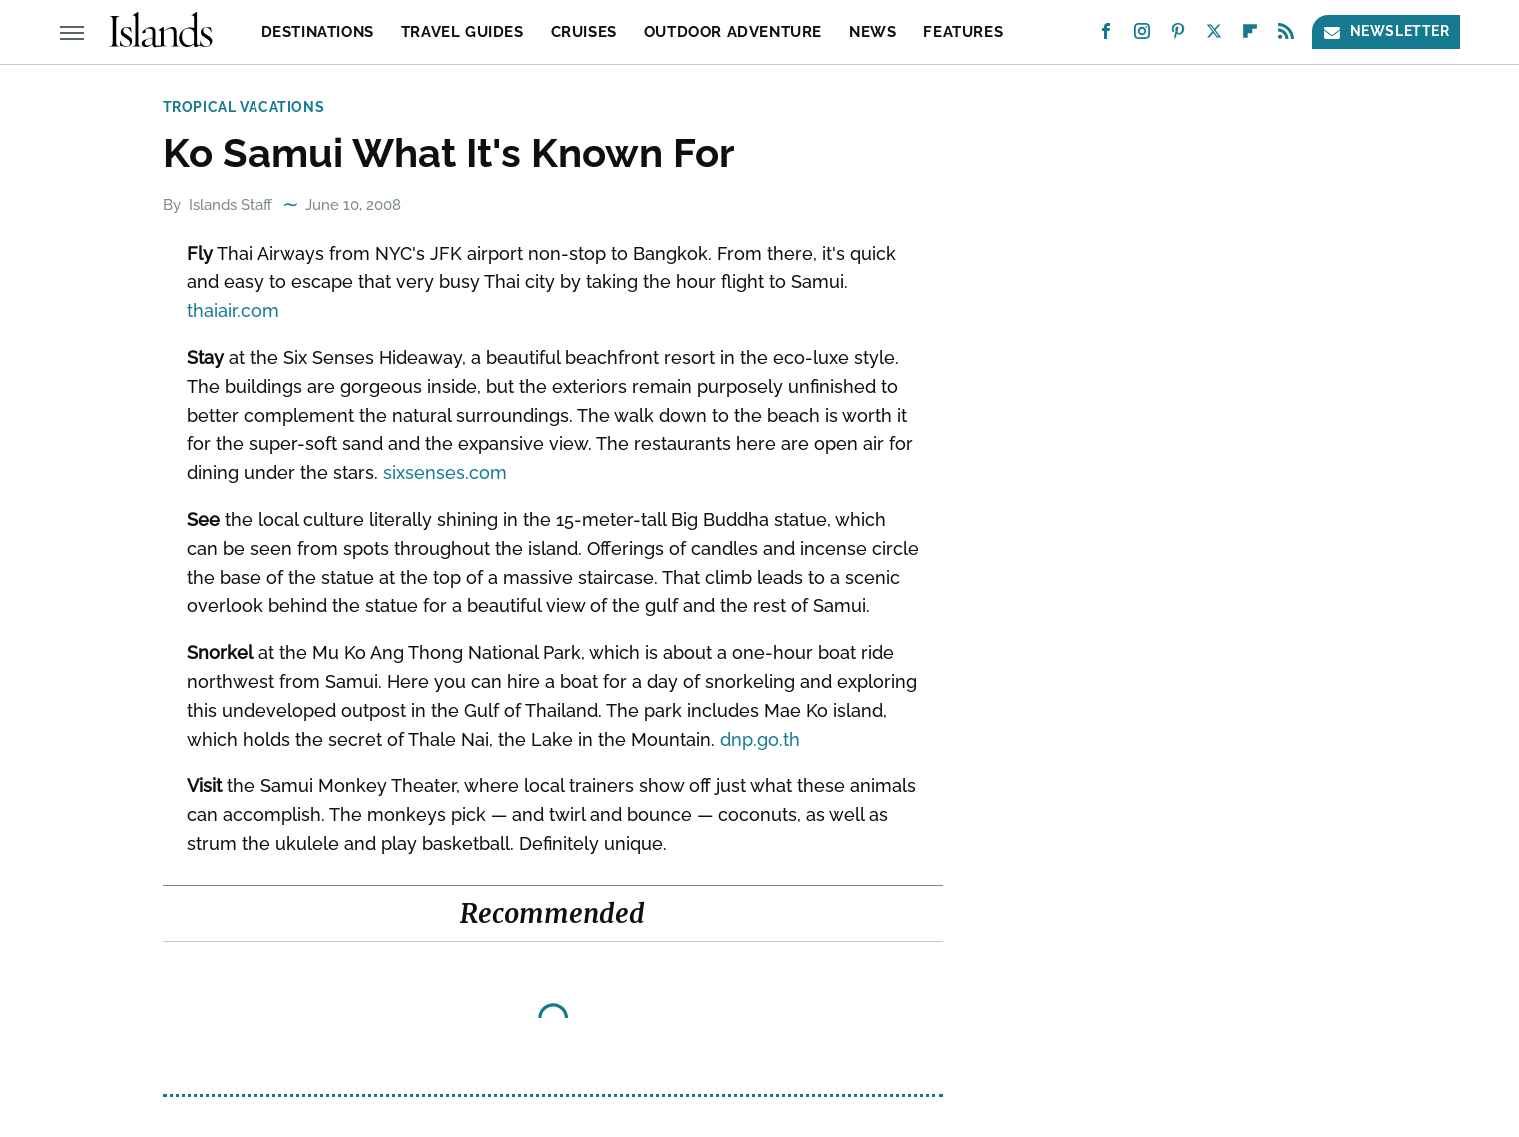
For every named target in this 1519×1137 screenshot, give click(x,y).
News (872, 32)
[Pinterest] (1178, 35)
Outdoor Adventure (733, 32)
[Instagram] (1142, 35)
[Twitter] (1214, 35)
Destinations (317, 32)
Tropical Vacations (244, 107)
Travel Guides (462, 32)
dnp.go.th (760, 739)
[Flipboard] (1250, 35)
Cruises (584, 32)
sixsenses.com (445, 472)
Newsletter (1386, 31)
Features (963, 32)
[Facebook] (1106, 35)
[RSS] (1286, 35)
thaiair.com (233, 310)
